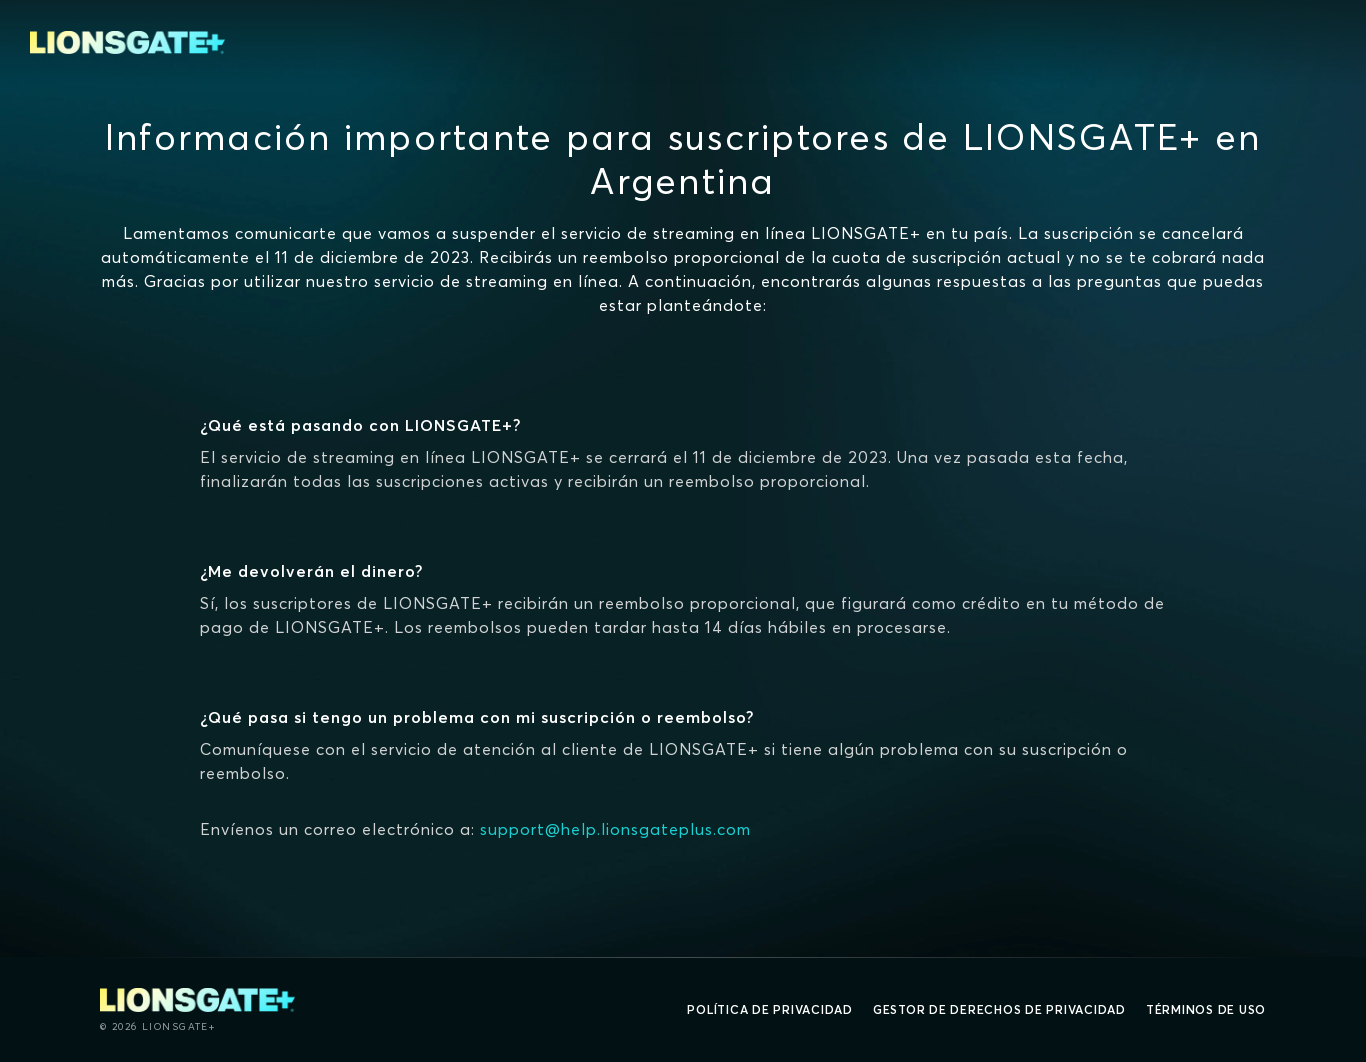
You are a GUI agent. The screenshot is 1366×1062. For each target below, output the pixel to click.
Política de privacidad (770, 1009)
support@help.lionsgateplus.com (615, 829)
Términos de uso (1206, 1009)
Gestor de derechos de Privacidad (999, 1009)
